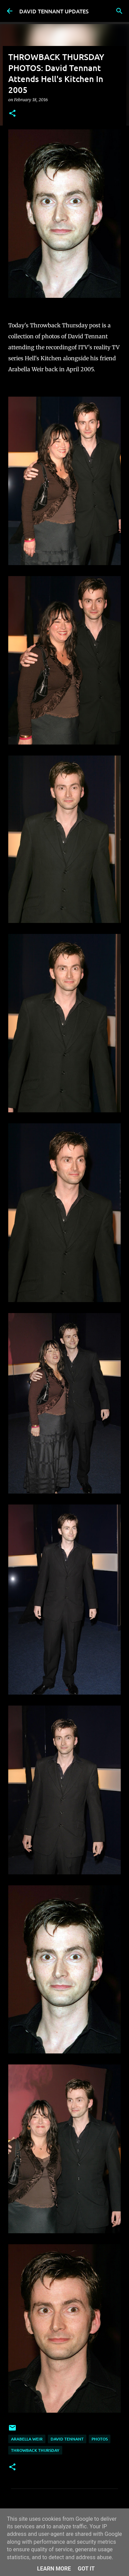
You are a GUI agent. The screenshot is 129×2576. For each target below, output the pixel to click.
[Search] (119, 11)
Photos (100, 2439)
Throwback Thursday (35, 2450)
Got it (86, 2568)
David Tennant (67, 2439)
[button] (12, 113)
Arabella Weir (27, 2439)
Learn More (54, 2568)
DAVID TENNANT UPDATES (54, 11)
